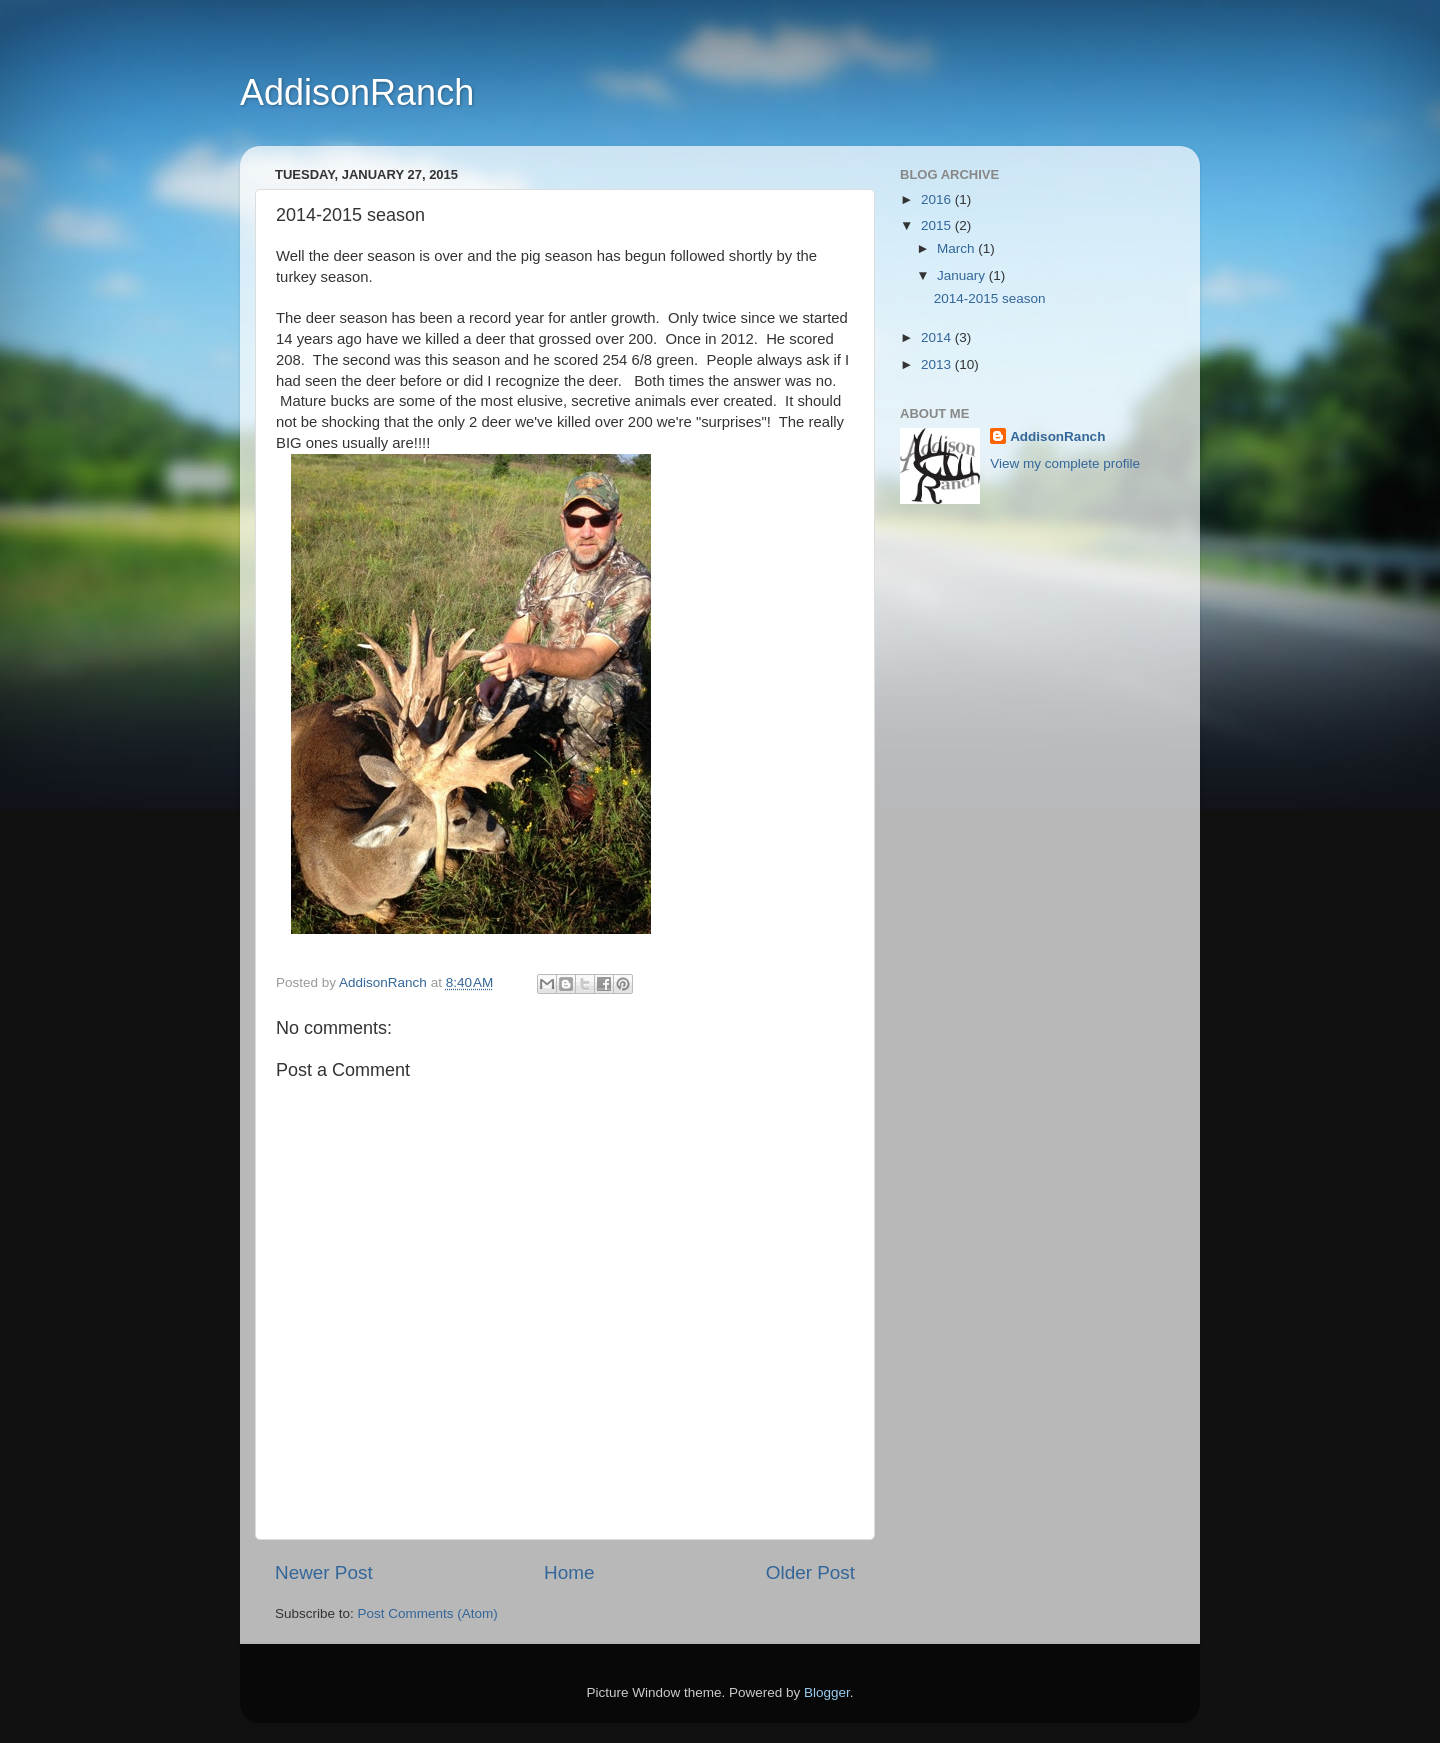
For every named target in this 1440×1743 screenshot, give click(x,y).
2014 (938, 337)
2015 (938, 225)
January (963, 275)
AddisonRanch (357, 92)
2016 (938, 199)
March (957, 248)
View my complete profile (1065, 463)
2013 (938, 364)
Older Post (810, 1572)
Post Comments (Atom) (428, 1613)
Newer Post (324, 1572)
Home (569, 1572)
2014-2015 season (990, 298)
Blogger (827, 1692)
